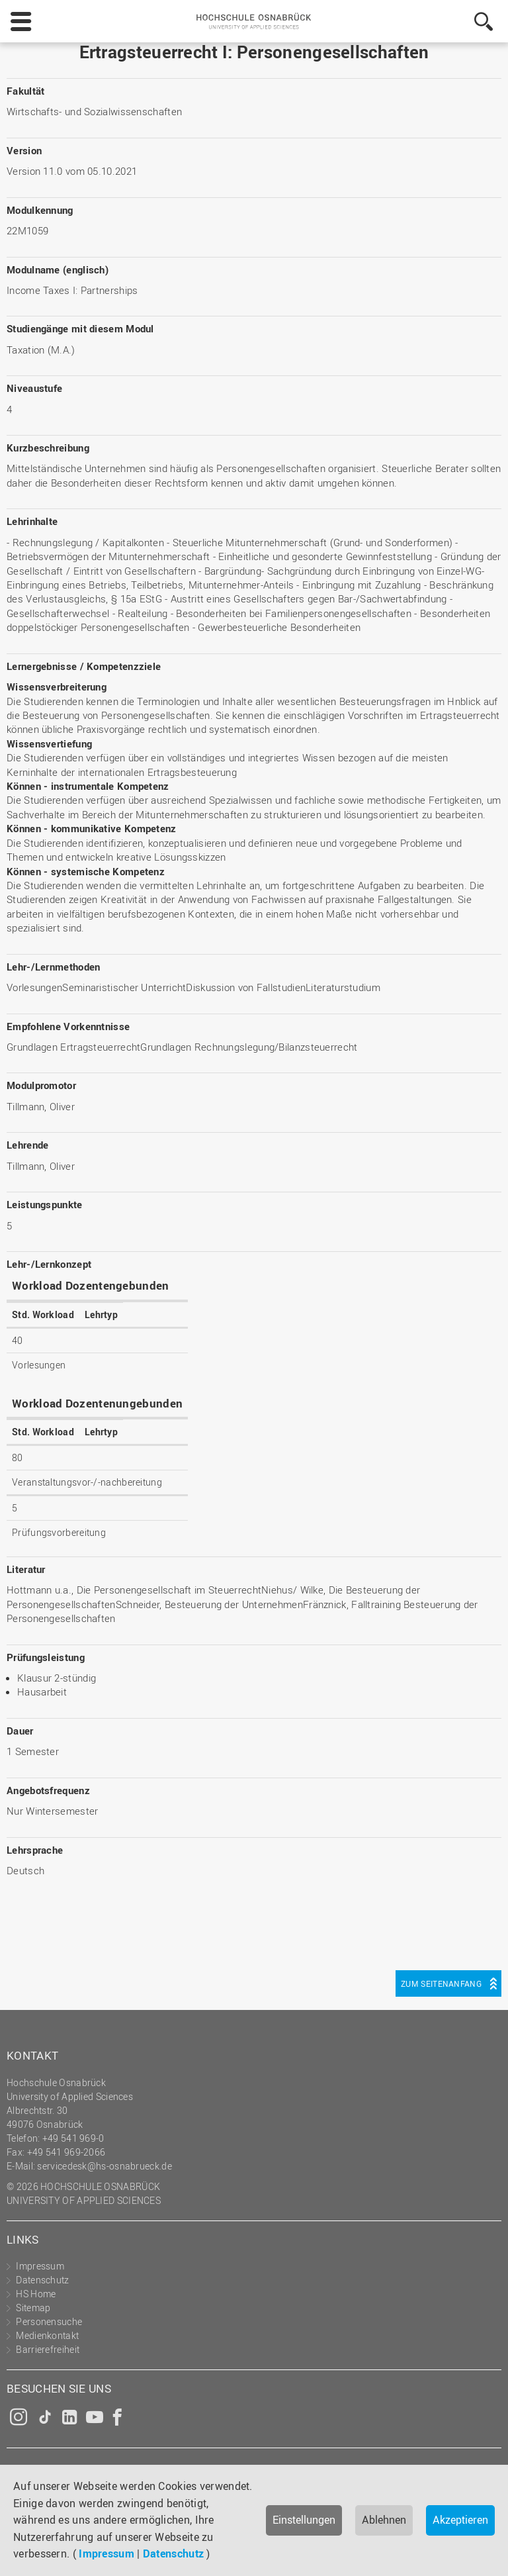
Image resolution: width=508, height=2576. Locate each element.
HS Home (36, 2293)
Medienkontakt (47, 2335)
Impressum (106, 2553)
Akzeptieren (460, 2519)
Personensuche (49, 2321)
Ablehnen (384, 2519)
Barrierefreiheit (47, 2349)
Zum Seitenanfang (441, 1983)
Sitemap (33, 2307)
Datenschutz (173, 2553)
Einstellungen (304, 2519)
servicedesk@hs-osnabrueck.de (104, 2166)
